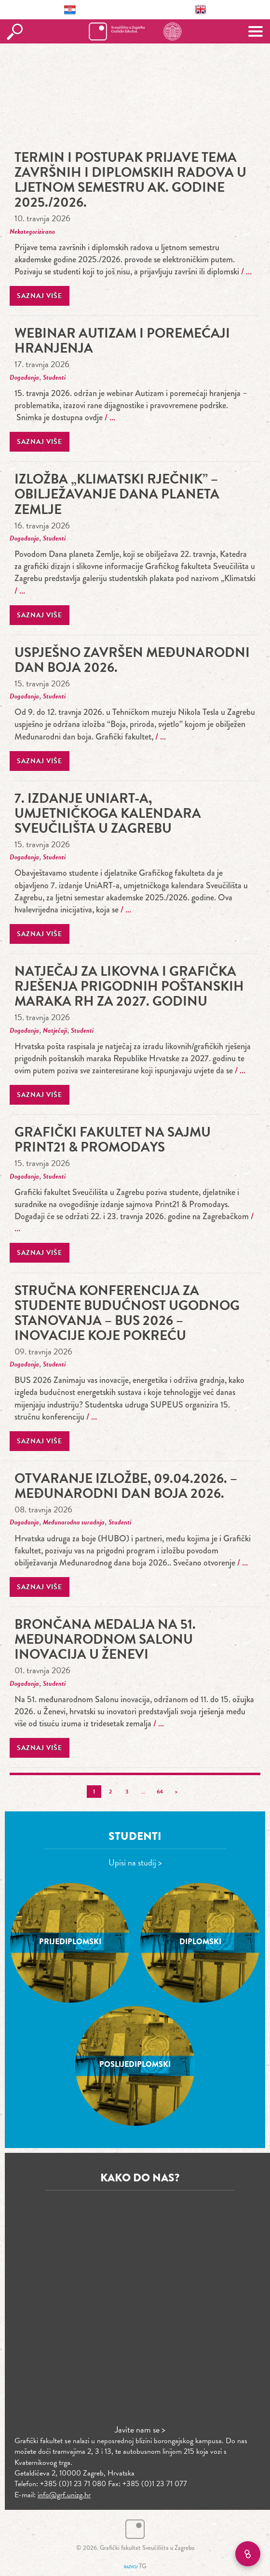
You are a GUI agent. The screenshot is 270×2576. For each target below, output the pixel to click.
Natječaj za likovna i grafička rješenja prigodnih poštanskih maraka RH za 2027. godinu (129, 986)
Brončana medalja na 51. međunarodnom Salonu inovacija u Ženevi (105, 1639)
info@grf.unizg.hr (64, 2495)
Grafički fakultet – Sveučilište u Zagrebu (135, 31)
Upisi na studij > (135, 1862)
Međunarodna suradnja (74, 1522)
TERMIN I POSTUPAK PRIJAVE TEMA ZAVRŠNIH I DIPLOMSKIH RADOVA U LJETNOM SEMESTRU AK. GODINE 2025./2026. (130, 179)
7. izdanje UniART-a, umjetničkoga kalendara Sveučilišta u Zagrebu (107, 813)
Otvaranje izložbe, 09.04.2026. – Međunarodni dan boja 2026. (125, 1485)
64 (160, 1791)
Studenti (54, 377)
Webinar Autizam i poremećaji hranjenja (122, 340)
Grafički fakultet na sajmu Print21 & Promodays (112, 1139)
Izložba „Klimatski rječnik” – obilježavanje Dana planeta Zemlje (116, 494)
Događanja (24, 377)
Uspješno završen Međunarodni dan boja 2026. (132, 659)
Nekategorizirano (32, 232)
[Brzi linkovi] (247, 2553)
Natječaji (55, 1030)
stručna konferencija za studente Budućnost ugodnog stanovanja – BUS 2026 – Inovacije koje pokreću (127, 1313)
